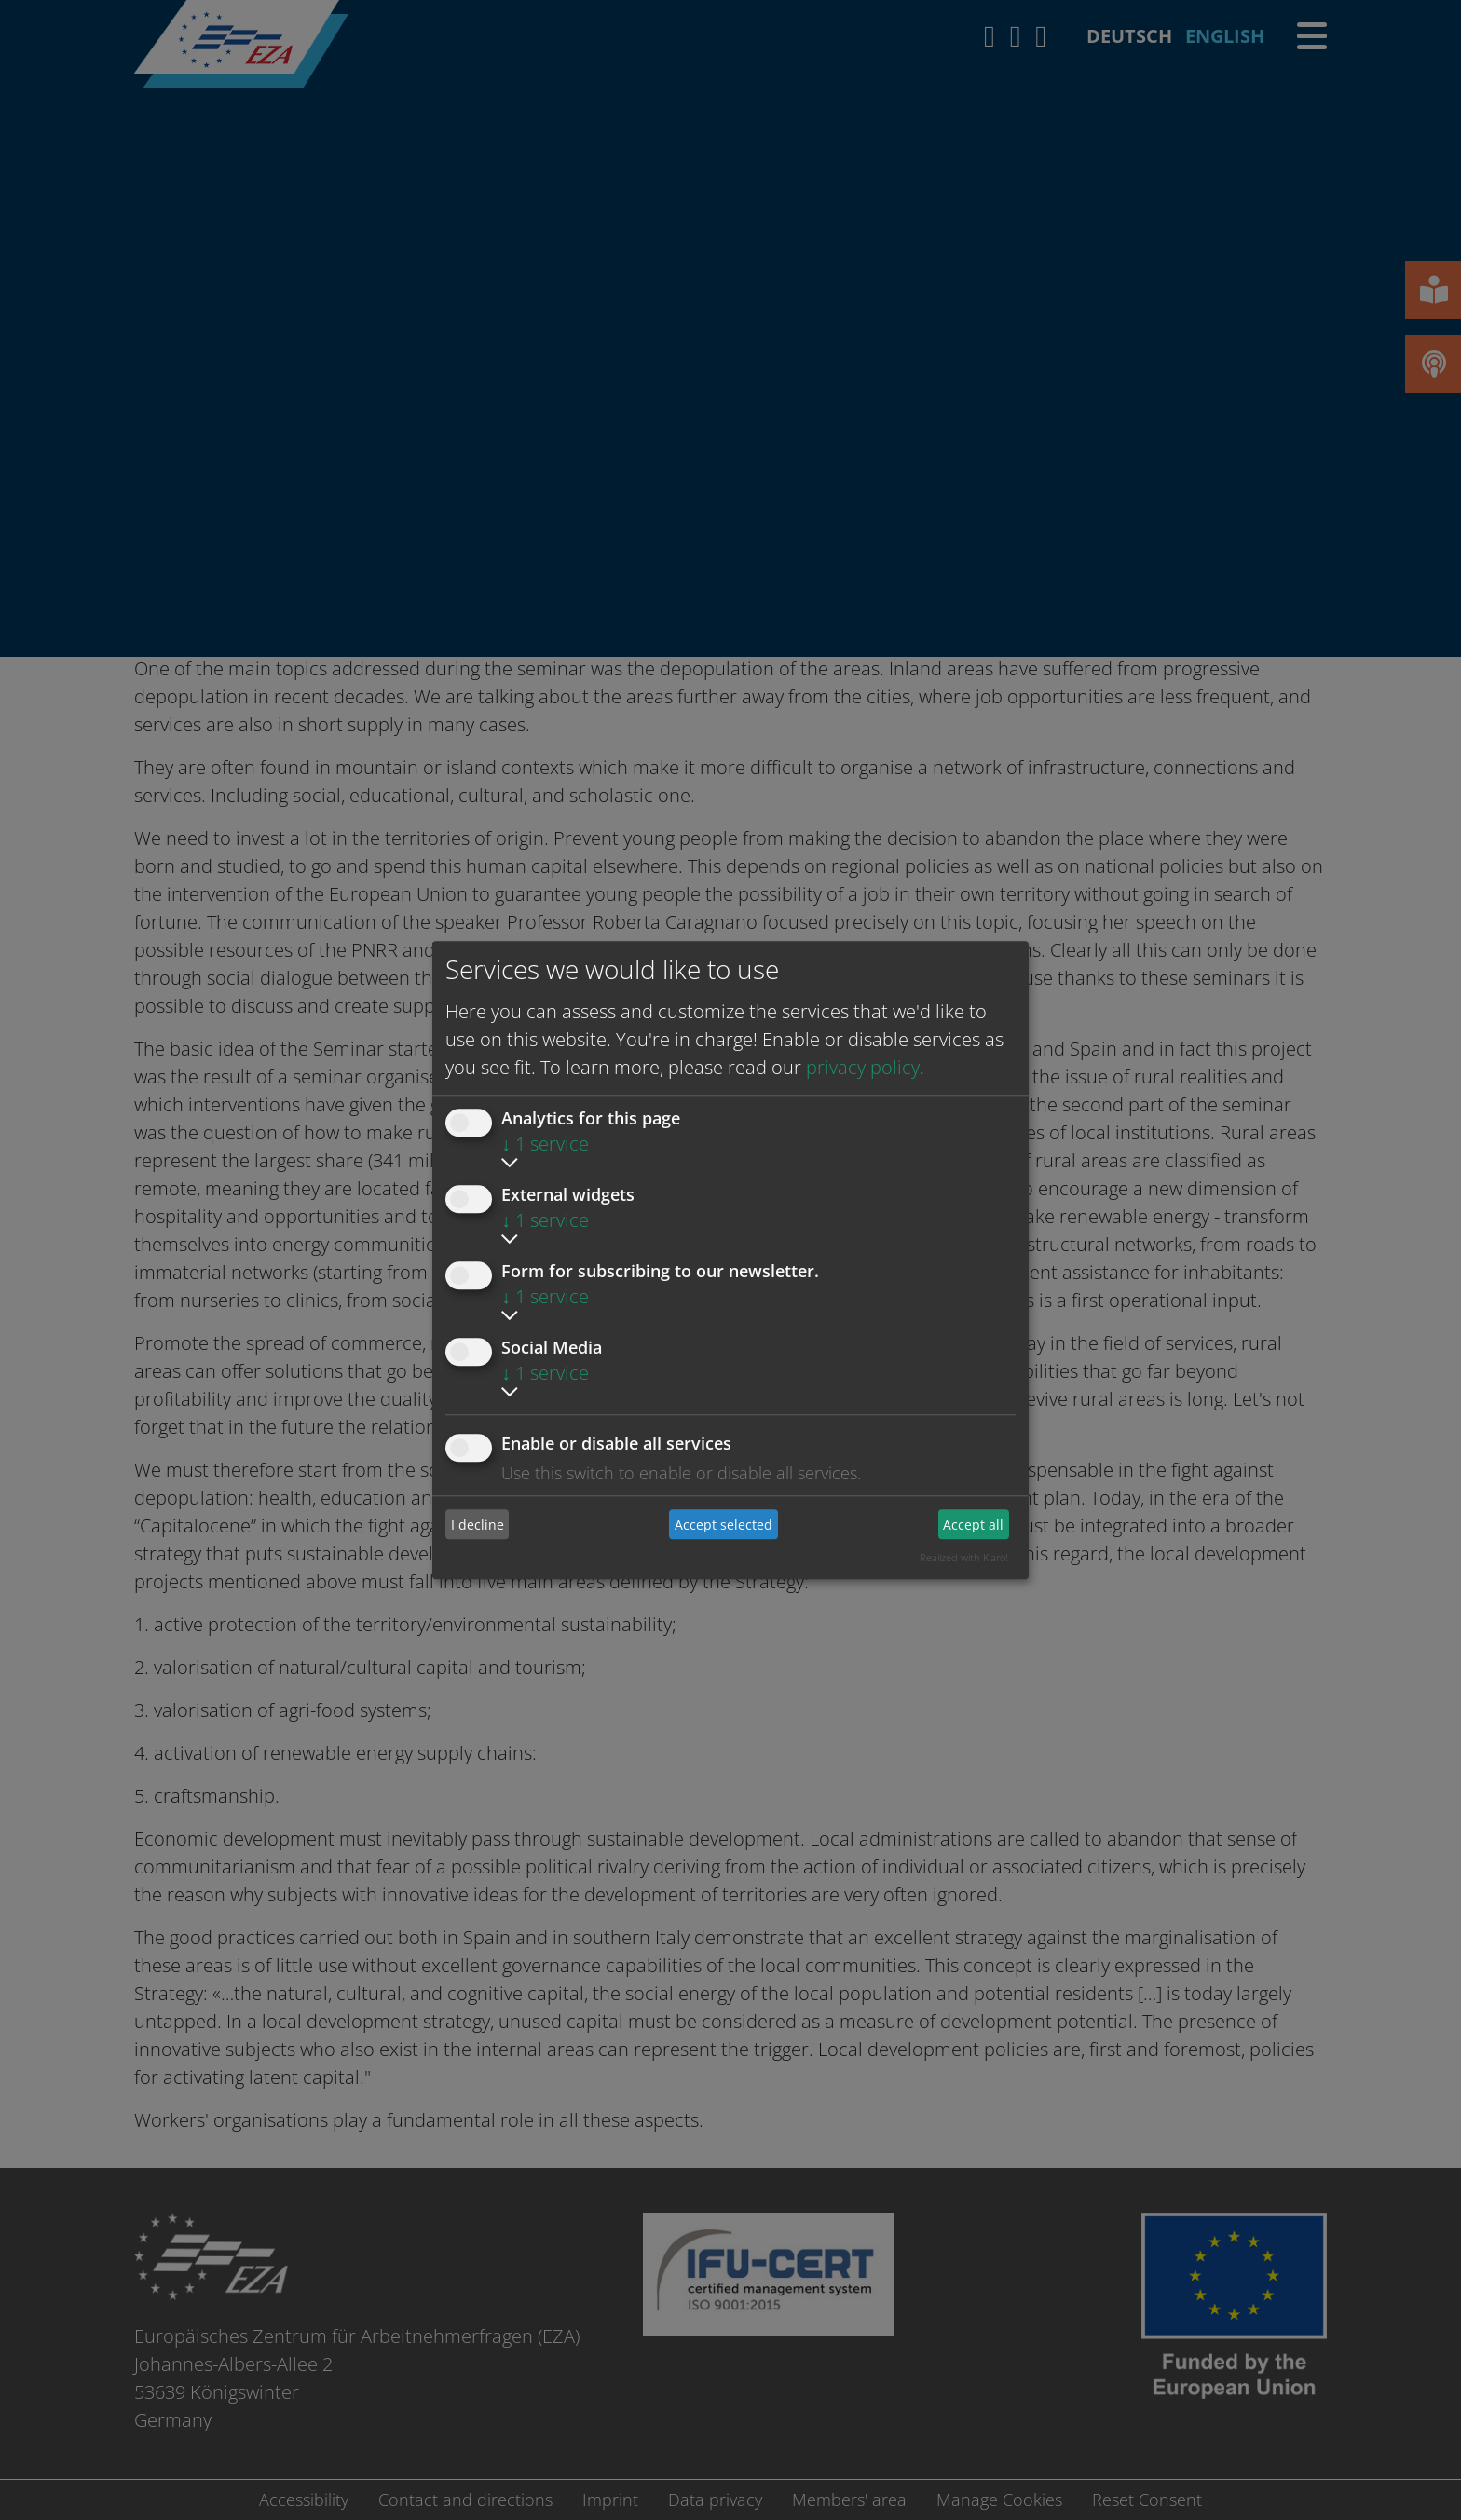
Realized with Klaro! (964, 1557)
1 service (545, 1143)
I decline (477, 1524)
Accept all (973, 1524)
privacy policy (863, 1067)
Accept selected (723, 1524)
